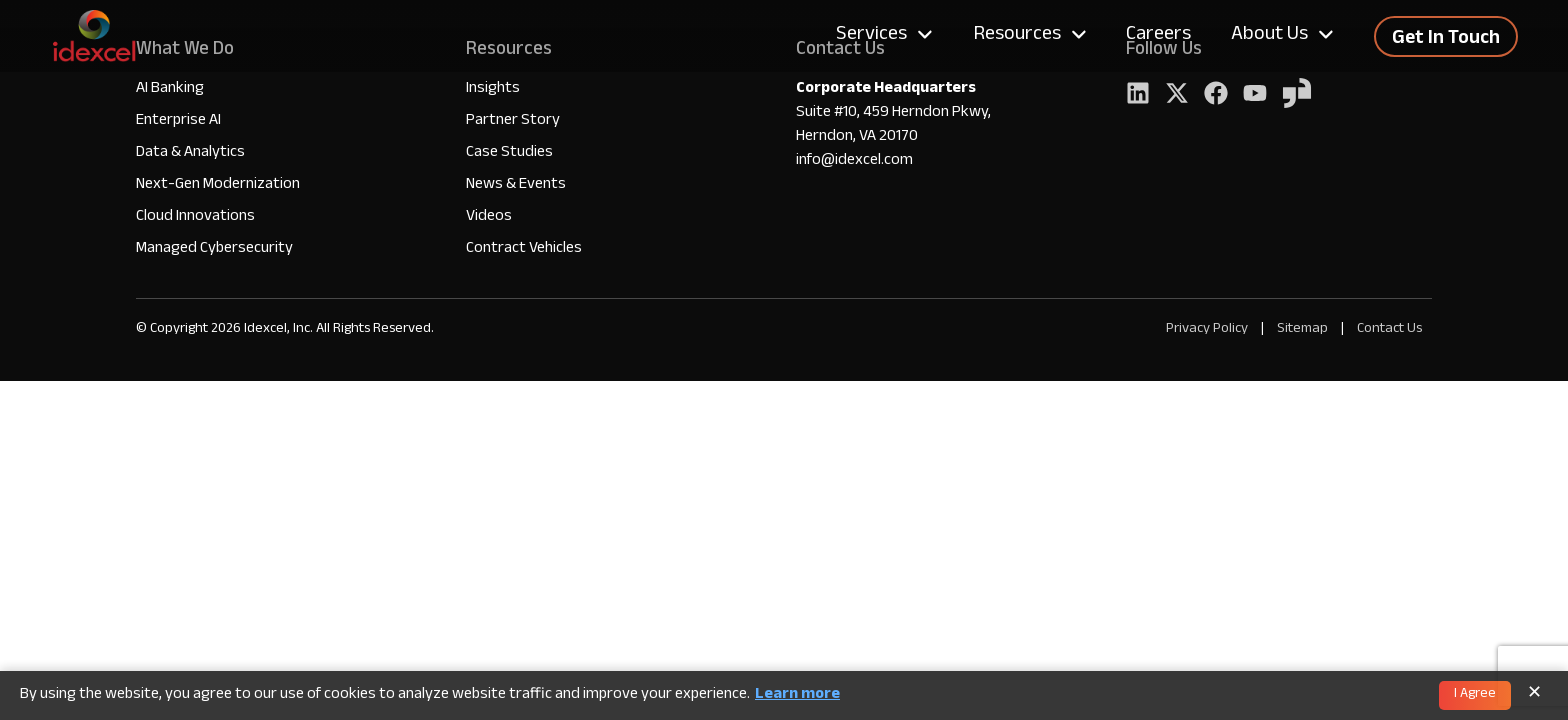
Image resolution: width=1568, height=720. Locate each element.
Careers (1158, 36)
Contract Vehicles (524, 249)
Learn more (797, 696)
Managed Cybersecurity (214, 249)
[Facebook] (1216, 95)
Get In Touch (1446, 40)
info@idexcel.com (854, 162)
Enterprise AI (178, 121)
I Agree (1475, 695)
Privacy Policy (1207, 329)
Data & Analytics (190, 153)
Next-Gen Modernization (218, 185)
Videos (489, 217)
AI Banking (170, 89)
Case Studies (509, 153)
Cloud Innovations (195, 217)
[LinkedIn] (1138, 95)
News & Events (516, 185)
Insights (493, 89)
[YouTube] (1255, 95)
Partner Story (513, 121)
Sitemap (1304, 329)
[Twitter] (1177, 95)
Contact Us (1389, 329)
